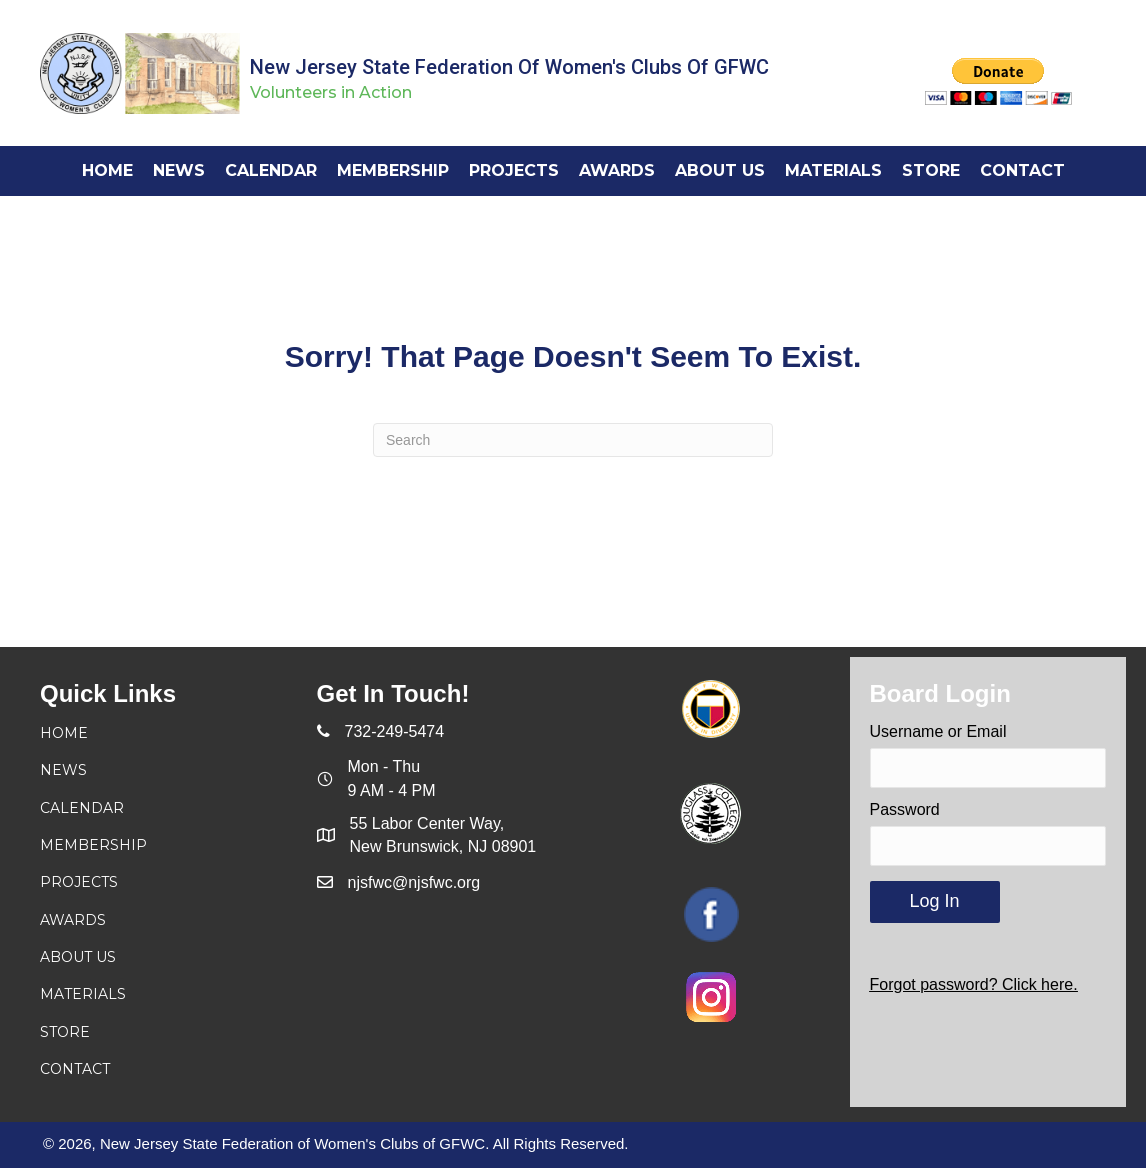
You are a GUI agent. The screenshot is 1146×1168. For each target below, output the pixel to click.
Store (65, 1032)
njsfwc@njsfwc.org (414, 882)
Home (64, 733)
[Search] (573, 440)
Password (905, 809)
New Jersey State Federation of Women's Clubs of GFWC (509, 67)
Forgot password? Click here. (974, 984)
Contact (75, 1069)
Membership (93, 845)
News (63, 770)
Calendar (82, 808)
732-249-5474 (395, 731)
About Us (78, 957)
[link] (107, 170)
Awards (73, 920)
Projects (79, 882)
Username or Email (938, 731)
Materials (83, 994)
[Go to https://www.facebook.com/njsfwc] (711, 914)
